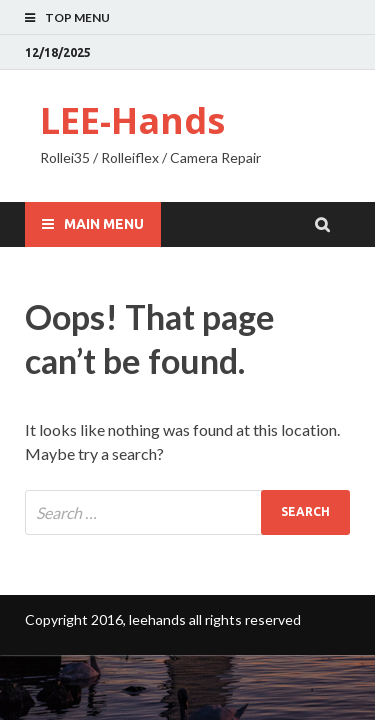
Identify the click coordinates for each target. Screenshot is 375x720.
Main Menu (104, 224)
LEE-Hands (132, 120)
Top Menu (77, 17)
